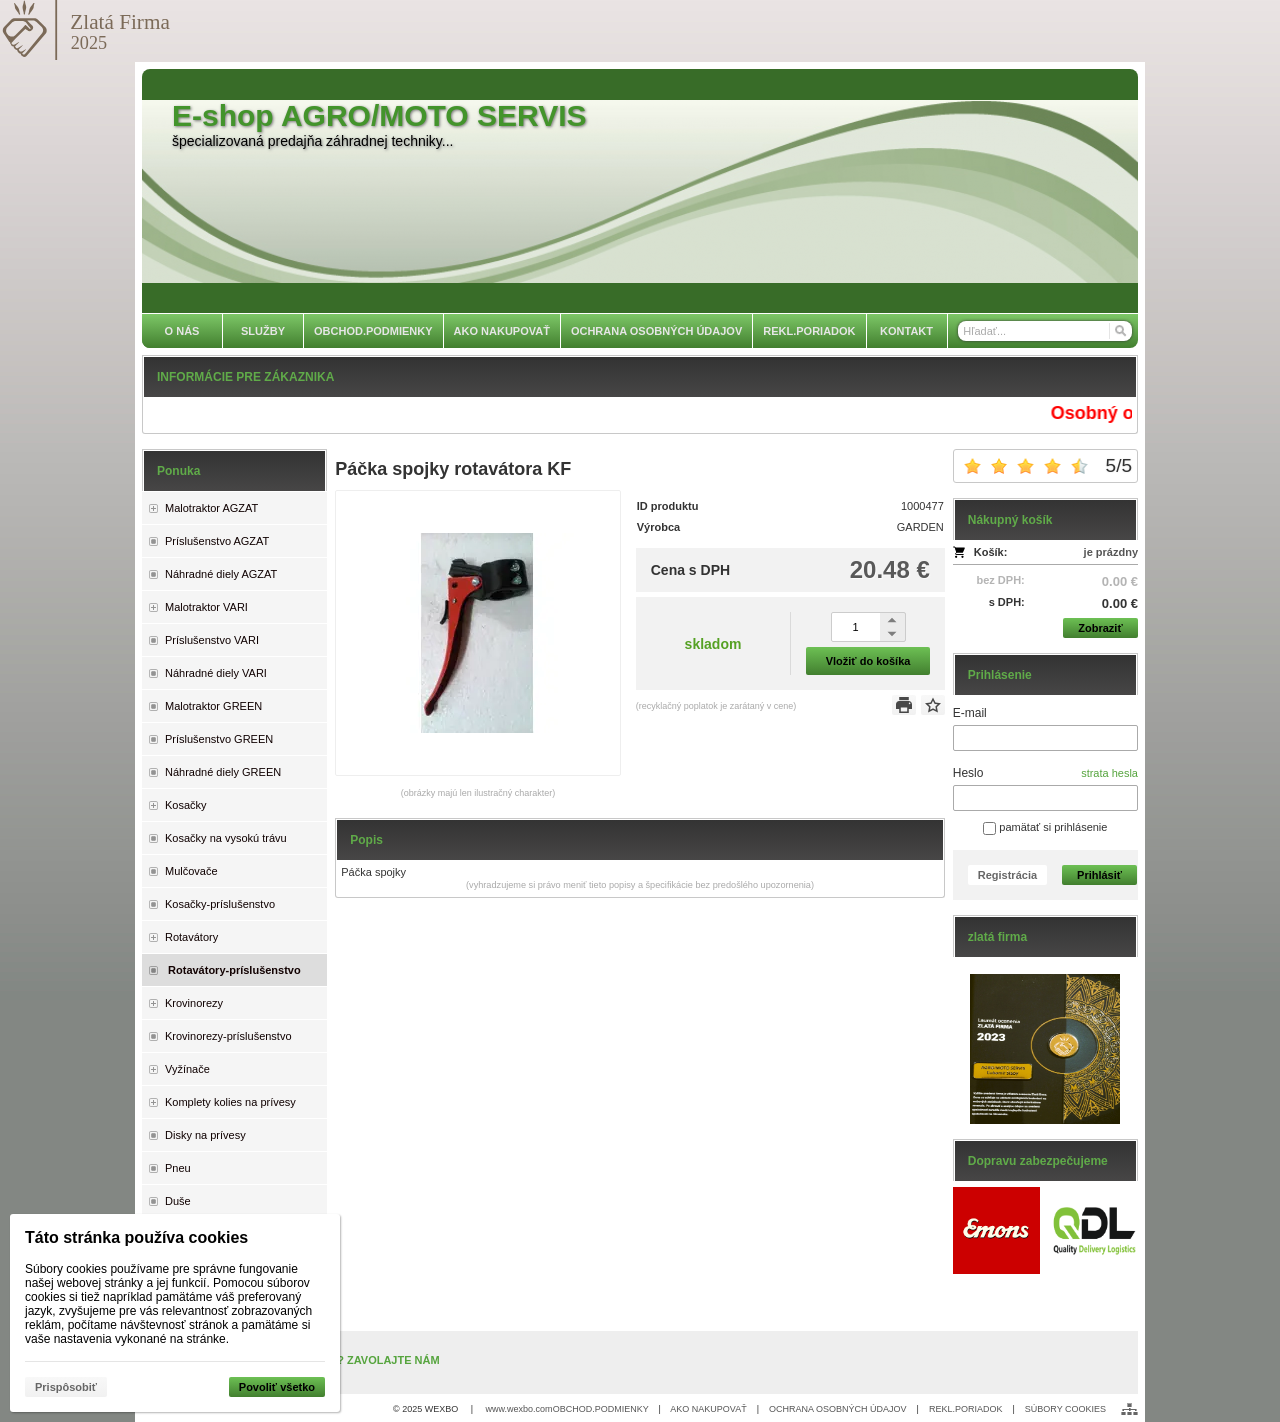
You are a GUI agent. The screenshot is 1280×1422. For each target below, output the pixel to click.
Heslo (968, 773)
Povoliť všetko (277, 1387)
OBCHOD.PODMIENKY (601, 1409)
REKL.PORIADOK (966, 1409)
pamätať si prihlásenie (1045, 827)
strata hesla (1109, 773)
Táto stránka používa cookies (136, 1237)
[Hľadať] (1119, 331)
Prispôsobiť (66, 1387)
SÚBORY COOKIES (1065, 1409)
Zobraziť (1100, 628)
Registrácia (1007, 875)
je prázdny (1111, 552)
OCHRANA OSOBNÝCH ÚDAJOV (838, 1409)
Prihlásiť (1099, 875)
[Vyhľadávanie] (1045, 331)
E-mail (970, 713)
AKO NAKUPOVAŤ (708, 1409)
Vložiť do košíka (868, 661)
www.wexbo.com (519, 1409)
